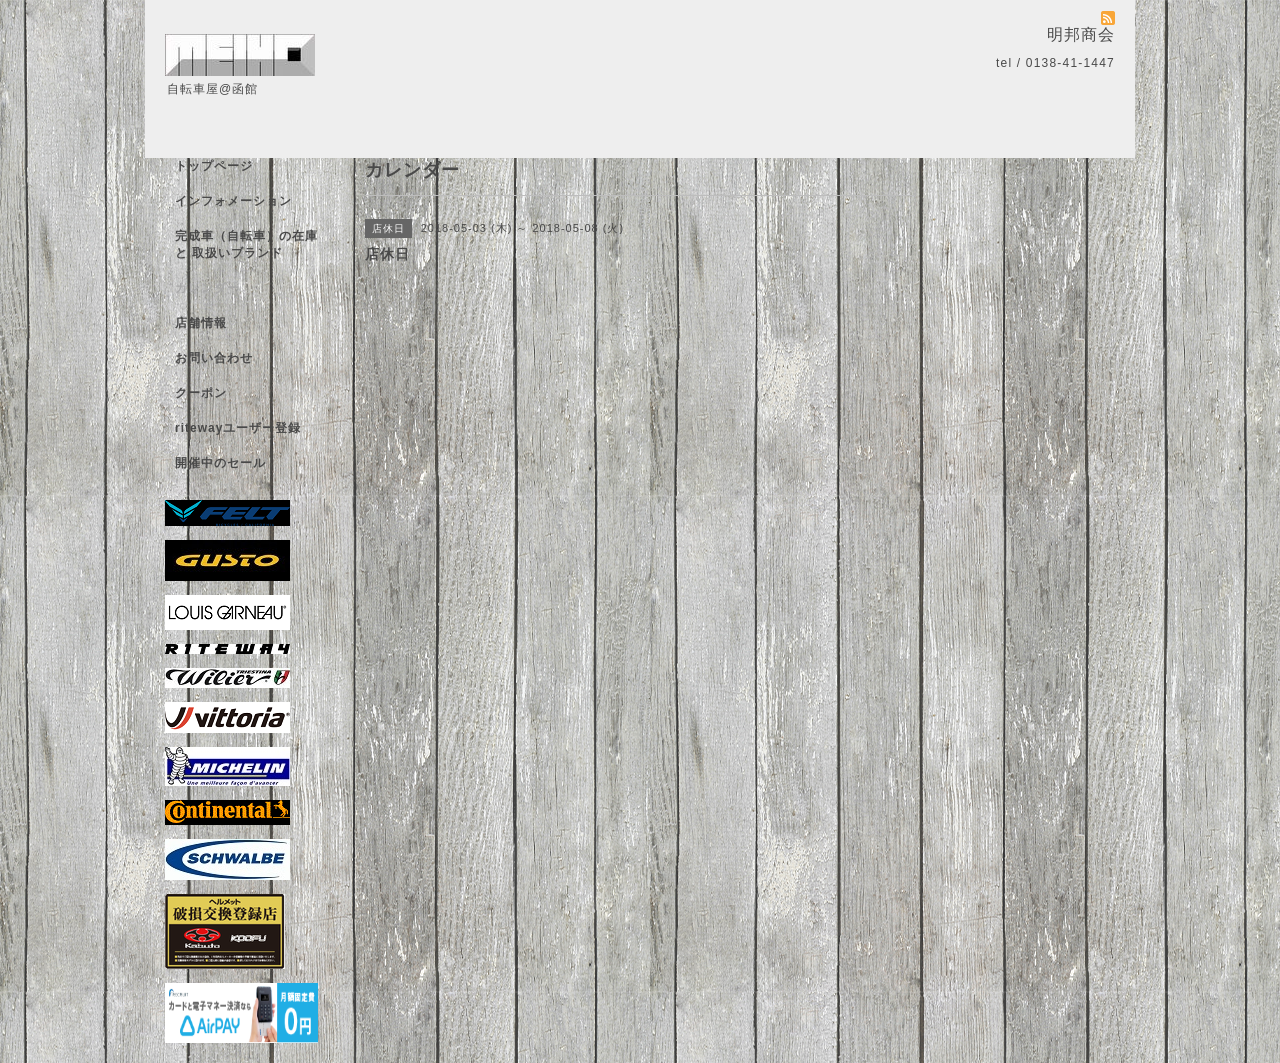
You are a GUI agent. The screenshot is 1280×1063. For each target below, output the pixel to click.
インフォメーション (233, 201)
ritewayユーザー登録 (238, 428)
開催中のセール (220, 463)
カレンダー (207, 288)
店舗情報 (201, 323)
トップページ (214, 166)
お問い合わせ (214, 358)
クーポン (201, 393)
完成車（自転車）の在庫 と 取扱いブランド (246, 244)
